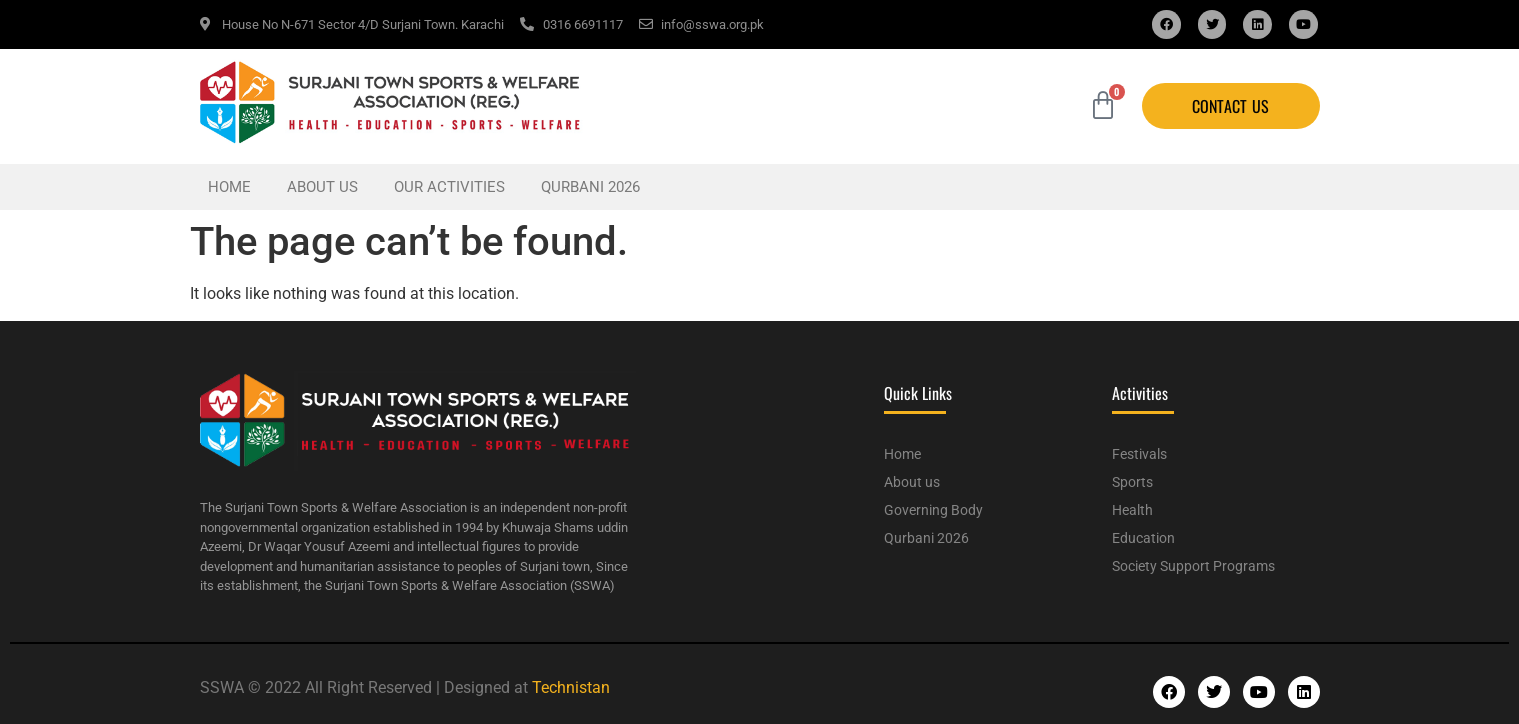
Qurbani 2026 (590, 187)
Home (229, 187)
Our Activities (449, 187)
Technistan (571, 687)
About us (322, 187)
